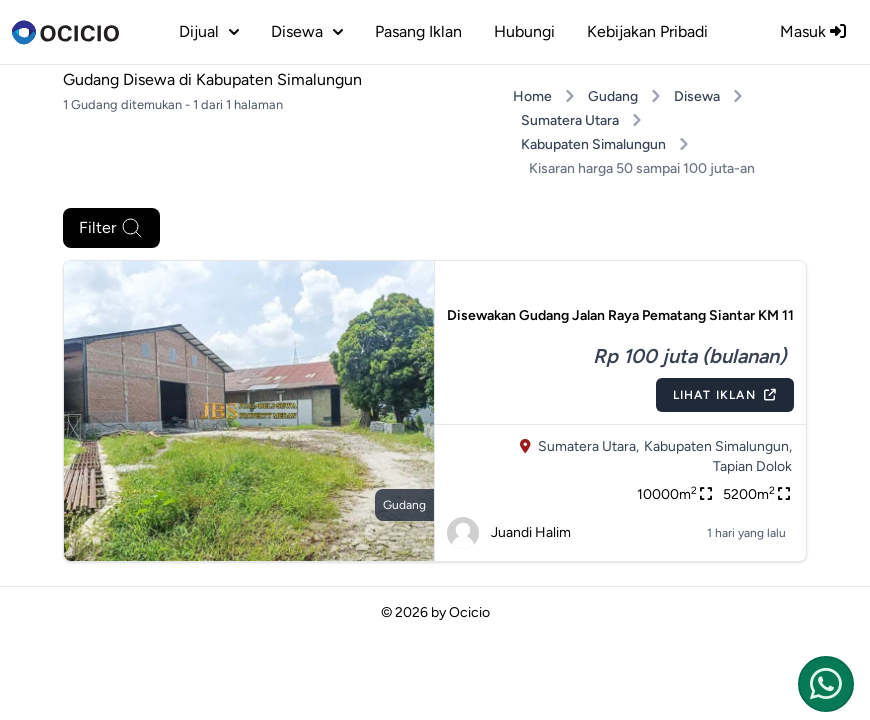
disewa (307, 31)
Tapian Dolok (752, 466)
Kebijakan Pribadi (647, 31)
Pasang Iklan (418, 31)
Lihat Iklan (725, 395)
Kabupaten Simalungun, (718, 446)
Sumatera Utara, (588, 446)
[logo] (65, 32)
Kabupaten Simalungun (593, 144)
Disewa (697, 96)
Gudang (613, 96)
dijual (209, 31)
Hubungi (524, 31)
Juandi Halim (509, 533)
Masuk (813, 31)
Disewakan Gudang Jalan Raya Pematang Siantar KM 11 (620, 315)
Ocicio (469, 612)
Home (532, 96)
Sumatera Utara (570, 120)
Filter (111, 228)
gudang (404, 505)
